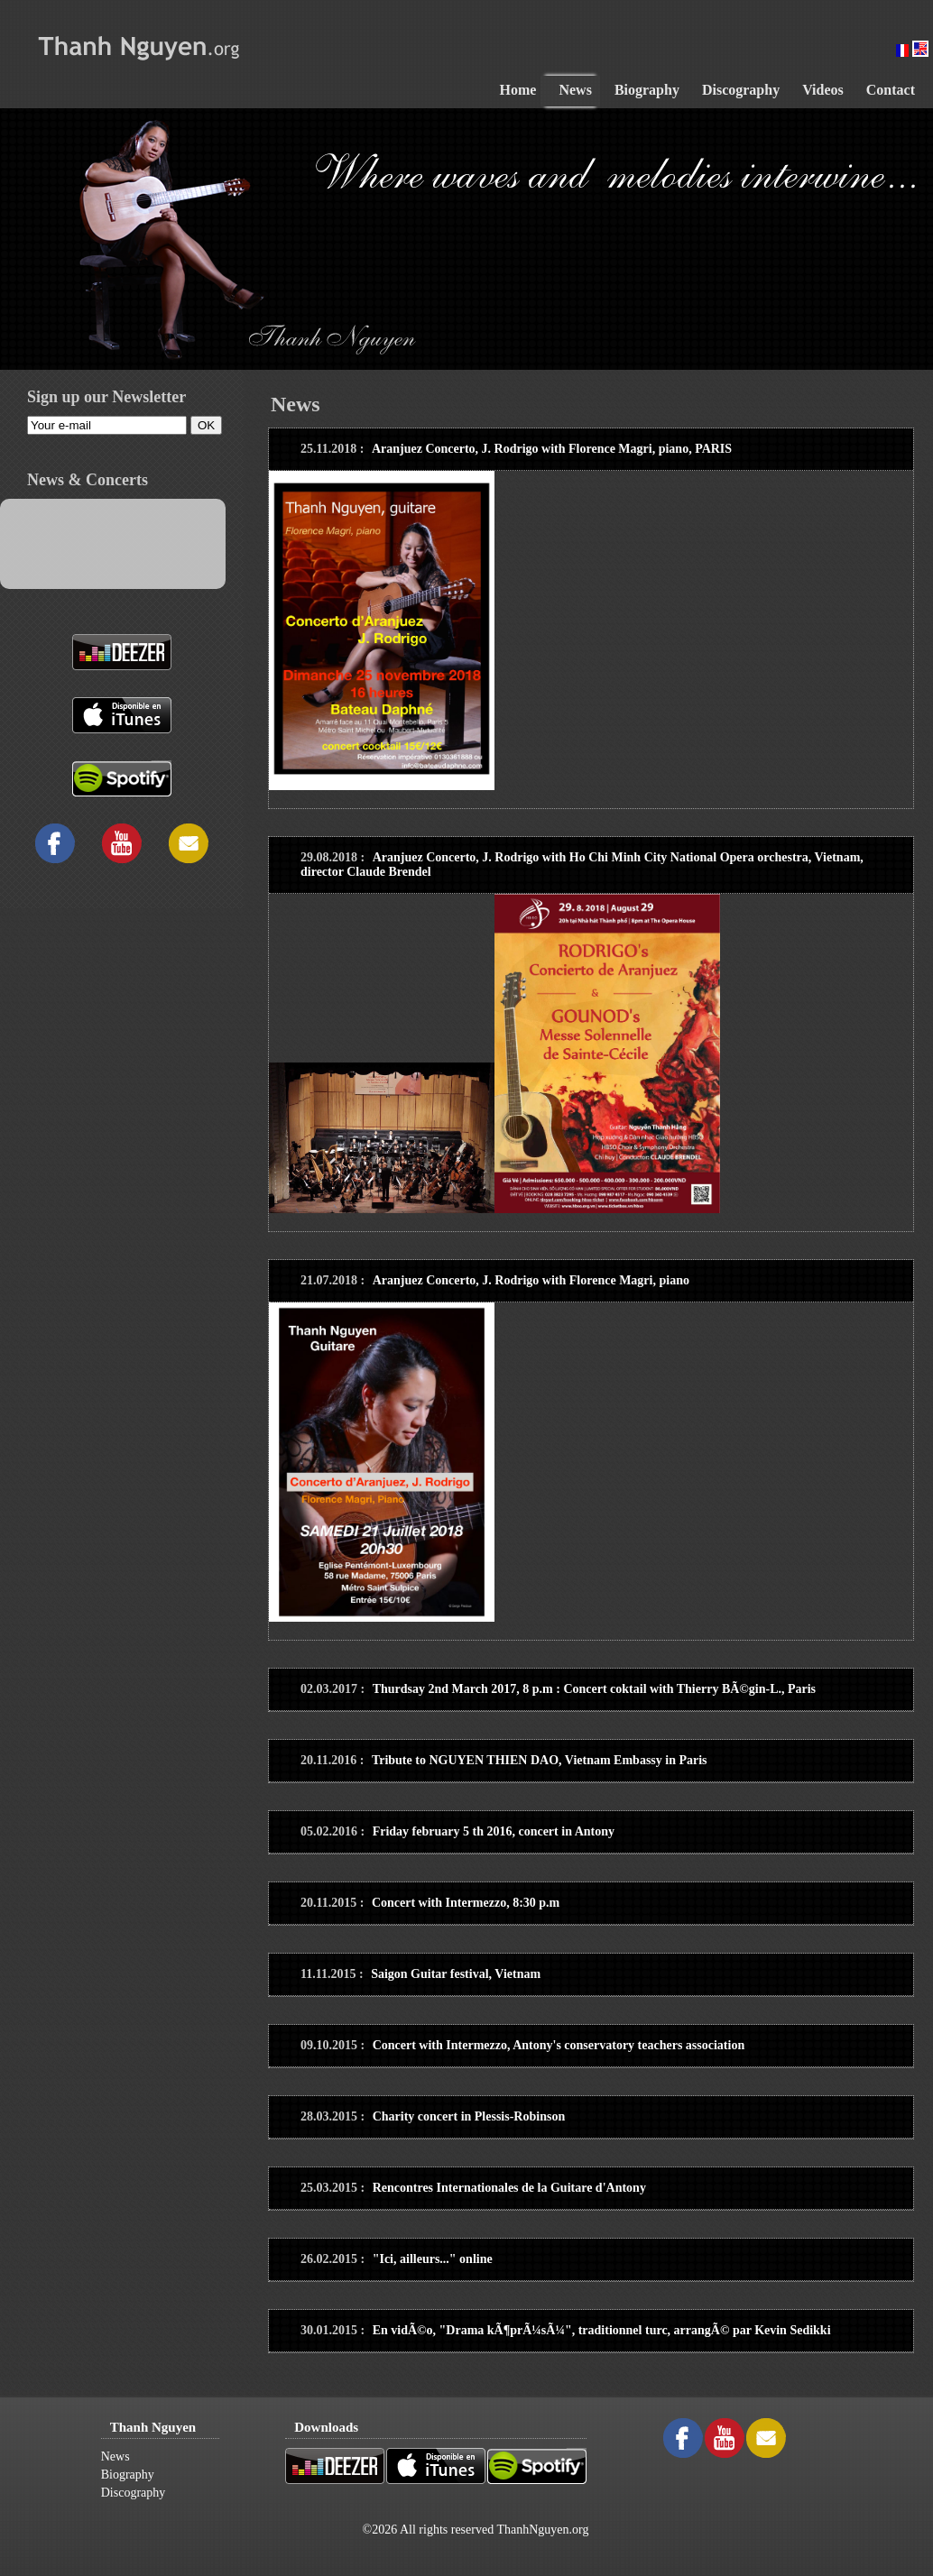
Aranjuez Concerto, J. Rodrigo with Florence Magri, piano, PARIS (552, 448)
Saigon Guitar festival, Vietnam (455, 1974)
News (115, 2456)
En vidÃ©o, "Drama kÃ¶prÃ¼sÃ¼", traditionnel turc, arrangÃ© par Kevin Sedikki (602, 2330)
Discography (133, 2492)
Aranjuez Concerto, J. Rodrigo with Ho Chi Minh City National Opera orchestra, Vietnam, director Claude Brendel (582, 865)
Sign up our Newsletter (106, 397)
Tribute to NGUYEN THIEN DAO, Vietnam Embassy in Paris (539, 1760)
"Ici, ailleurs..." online (433, 2259)
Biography (127, 2474)
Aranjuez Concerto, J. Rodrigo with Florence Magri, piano (531, 1280)
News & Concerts (87, 480)
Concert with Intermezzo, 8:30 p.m (465, 1902)
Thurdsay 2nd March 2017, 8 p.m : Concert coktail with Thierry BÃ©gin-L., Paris (594, 1689)
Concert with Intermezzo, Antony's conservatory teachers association (559, 2045)
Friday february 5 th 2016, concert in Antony (493, 1831)
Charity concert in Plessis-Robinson (469, 2116)
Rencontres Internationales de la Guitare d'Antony (509, 2187)
